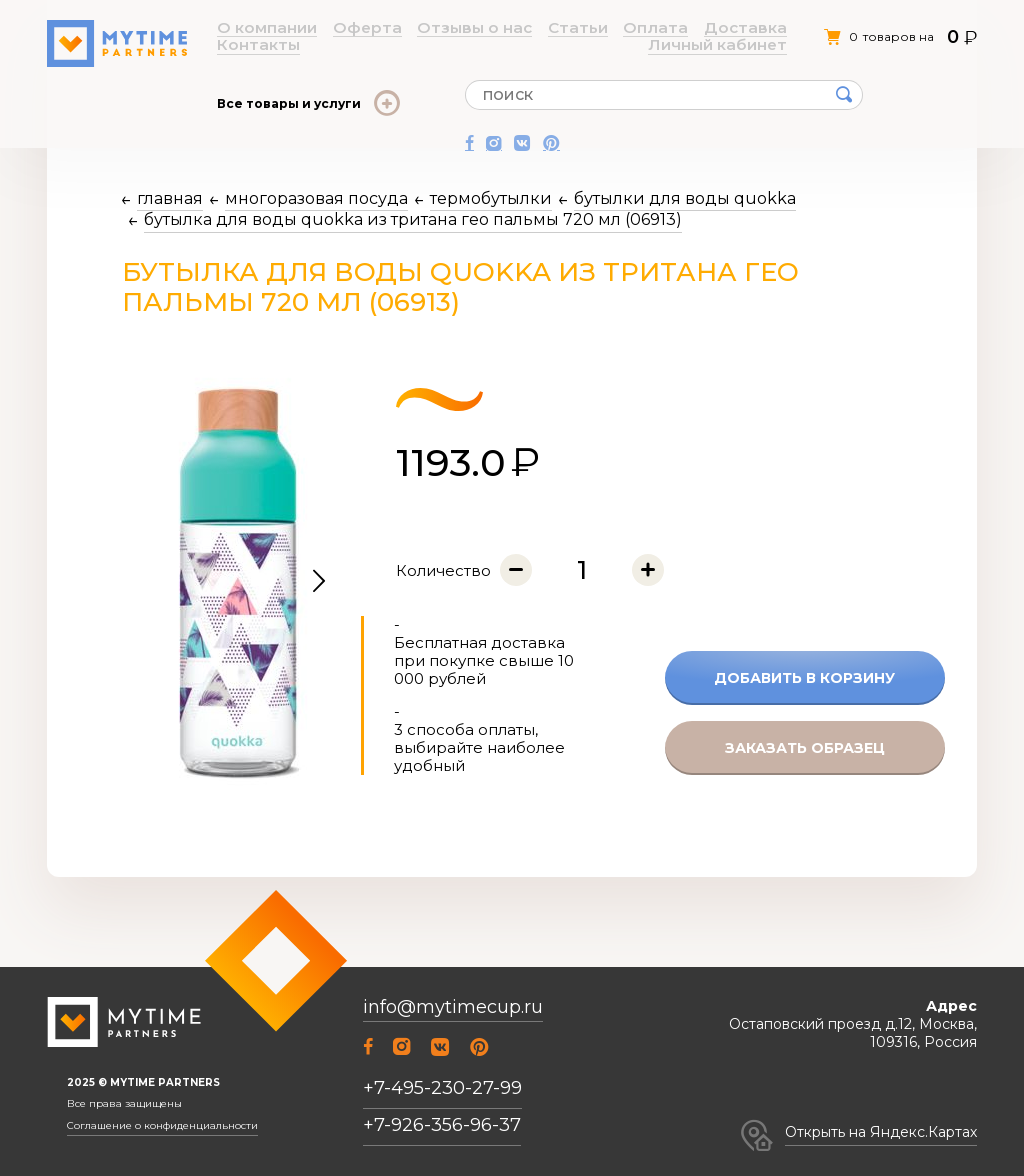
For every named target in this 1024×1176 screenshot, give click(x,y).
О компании (257, 29)
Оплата (520, 29)
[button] (319, 582)
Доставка (578, 29)
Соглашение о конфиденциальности (162, 1126)
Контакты (643, 29)
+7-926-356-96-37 (442, 1125)
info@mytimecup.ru (453, 1007)
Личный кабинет (731, 29)
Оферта (326, 29)
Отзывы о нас (400, 29)
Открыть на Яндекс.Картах (881, 1132)
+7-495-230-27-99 (442, 1088)
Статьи (470, 29)
